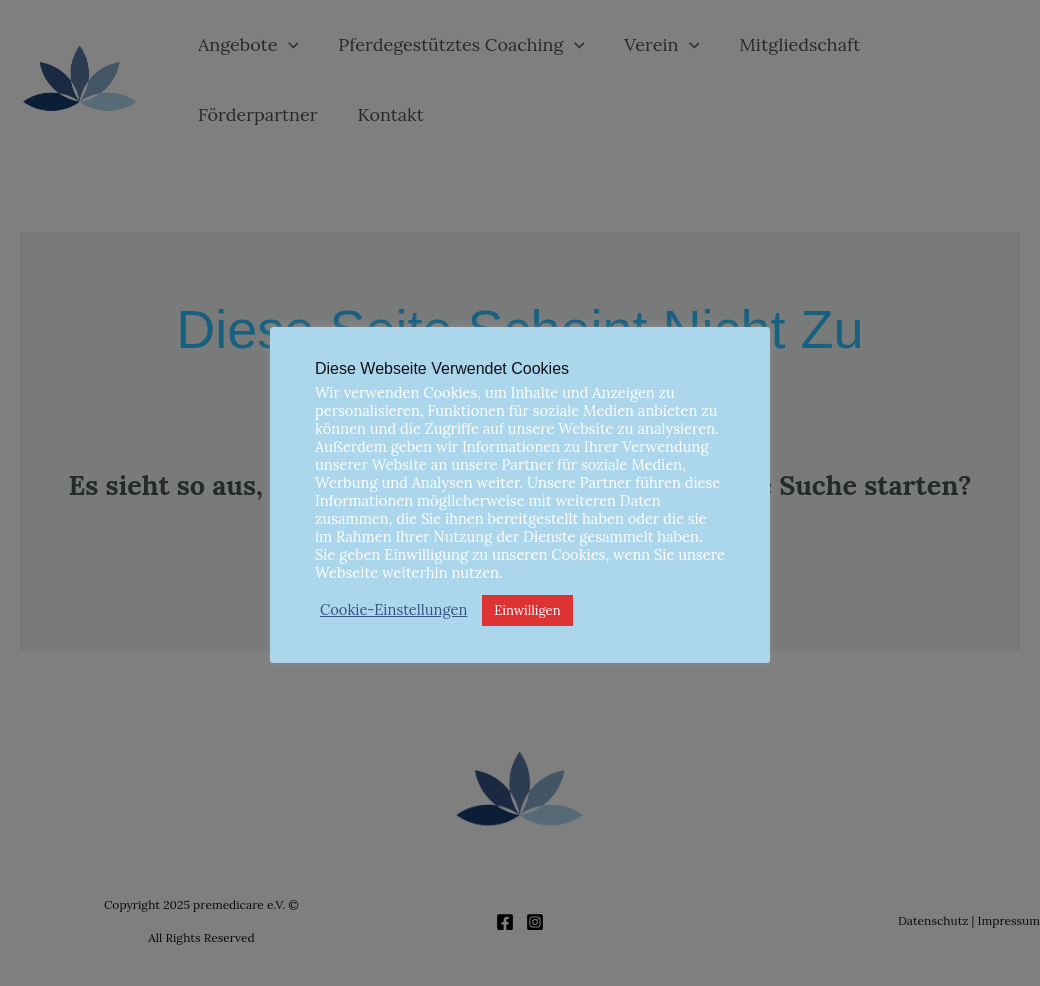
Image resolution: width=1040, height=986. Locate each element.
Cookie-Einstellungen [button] (393, 610)
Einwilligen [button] (527, 610)
